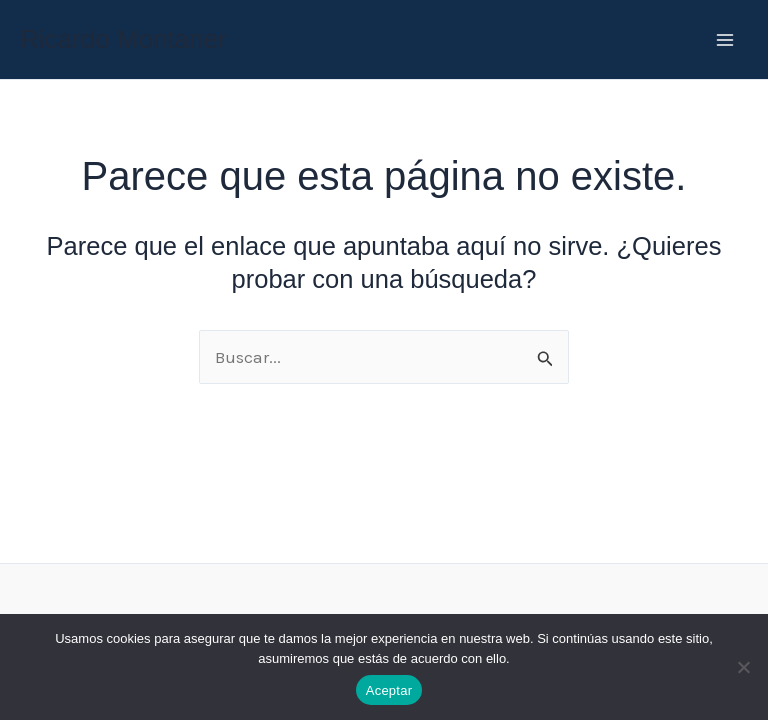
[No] (743, 667)
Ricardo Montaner (123, 39)
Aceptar (389, 690)
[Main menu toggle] (726, 40)
